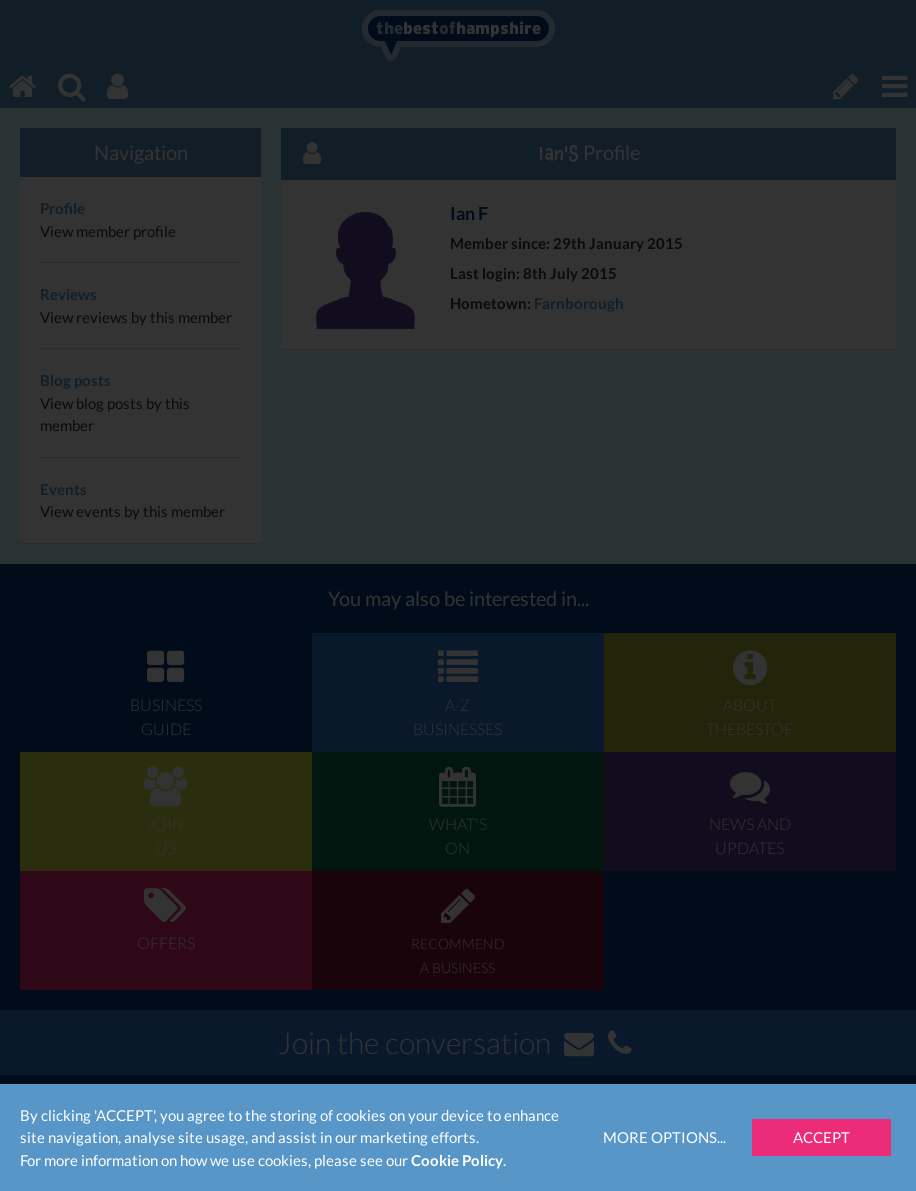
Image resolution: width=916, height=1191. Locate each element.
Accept (821, 1137)
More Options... (664, 1137)
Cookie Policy (457, 1160)
